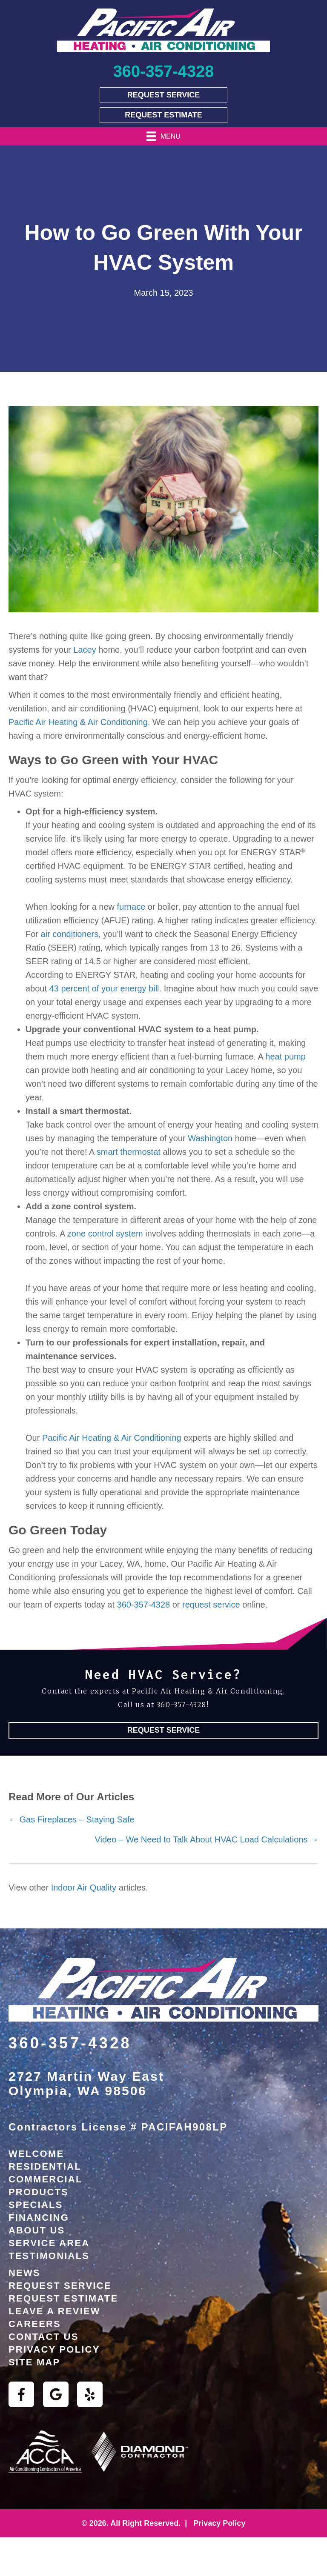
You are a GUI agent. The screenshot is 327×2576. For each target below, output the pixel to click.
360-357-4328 (143, 1604)
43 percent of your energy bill (104, 988)
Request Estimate (63, 2298)
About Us (37, 2230)
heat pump (285, 1056)
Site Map (34, 2362)
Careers (35, 2324)
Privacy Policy (54, 2349)
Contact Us (44, 2336)
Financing (39, 2217)
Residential (45, 2166)
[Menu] (163, 136)
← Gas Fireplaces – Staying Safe (72, 1819)
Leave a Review (54, 2311)
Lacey (84, 649)
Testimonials (49, 2255)
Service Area (49, 2243)
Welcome (36, 2153)
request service (211, 1604)
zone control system (105, 1233)
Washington (210, 1138)
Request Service (60, 2285)
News (24, 2273)
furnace (131, 906)
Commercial (46, 2179)
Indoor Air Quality (83, 1887)
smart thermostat (129, 1152)
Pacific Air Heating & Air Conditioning (78, 722)
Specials (36, 2204)
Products (39, 2192)
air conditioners (70, 934)
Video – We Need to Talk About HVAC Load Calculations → (207, 1839)
